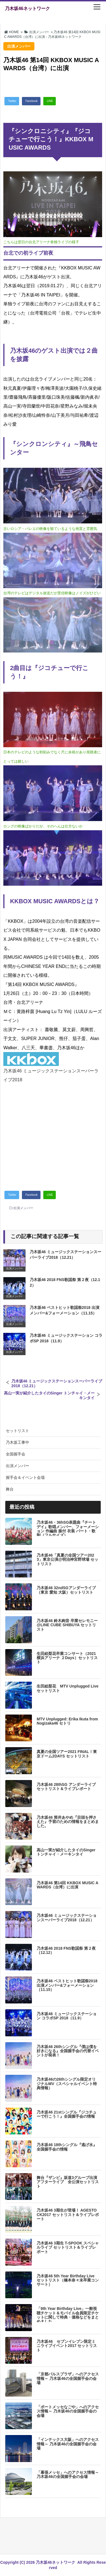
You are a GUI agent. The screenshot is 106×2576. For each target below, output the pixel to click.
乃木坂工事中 (17, 1442)
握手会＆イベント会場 (25, 1477)
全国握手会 (15, 1454)
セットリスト (17, 1430)
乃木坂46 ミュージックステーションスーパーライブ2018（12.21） (56, 1383)
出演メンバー (23, 1208)
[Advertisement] (52, 1134)
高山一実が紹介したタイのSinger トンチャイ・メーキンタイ (49, 1395)
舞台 (10, 1489)
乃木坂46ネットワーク (27, 8)
